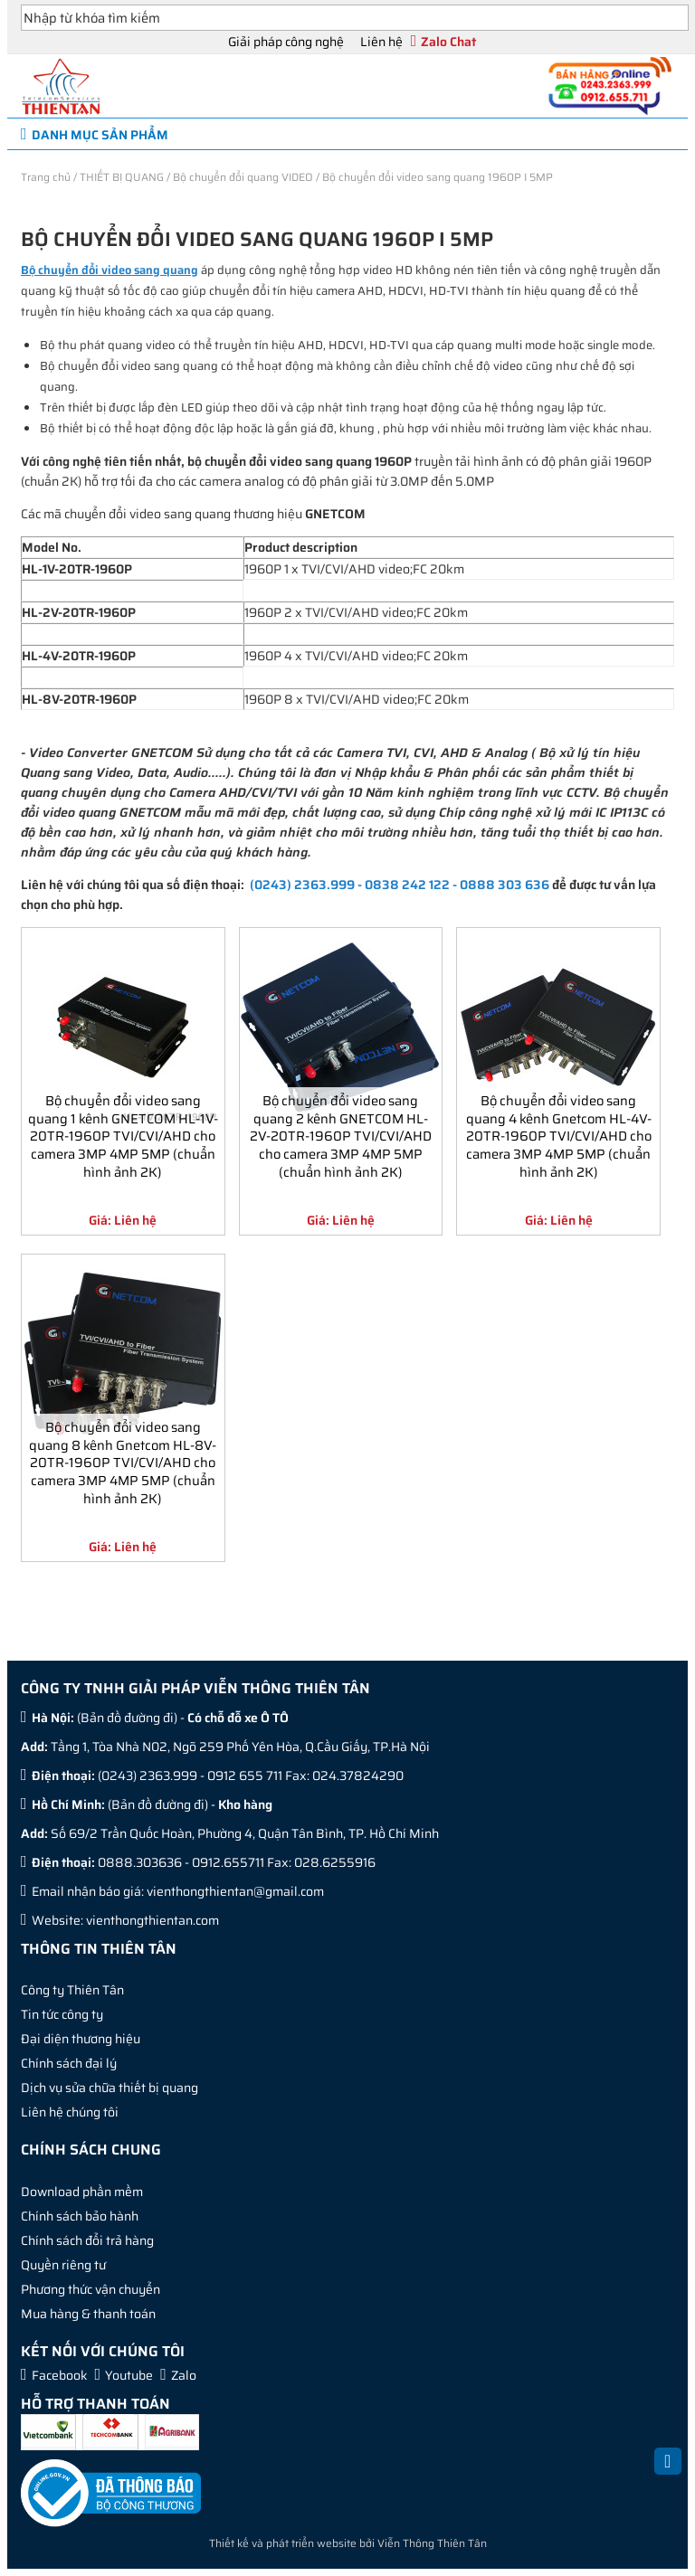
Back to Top (667, 2471)
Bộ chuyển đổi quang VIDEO (243, 176)
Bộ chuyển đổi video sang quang (109, 269)
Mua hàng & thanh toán (88, 2314)
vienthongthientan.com (152, 1920)
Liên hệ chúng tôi (70, 2112)
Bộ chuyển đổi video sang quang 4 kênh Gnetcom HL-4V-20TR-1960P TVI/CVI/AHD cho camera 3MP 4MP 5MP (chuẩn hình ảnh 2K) (559, 1135)
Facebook (60, 2375)
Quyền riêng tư (63, 2265)
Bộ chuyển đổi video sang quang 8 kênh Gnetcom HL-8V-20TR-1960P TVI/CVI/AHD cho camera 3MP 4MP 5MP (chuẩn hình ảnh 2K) (122, 1462)
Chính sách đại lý (69, 2063)
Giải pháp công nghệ (286, 42)
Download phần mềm (82, 2192)
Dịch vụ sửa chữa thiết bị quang (109, 2088)
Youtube (129, 2375)
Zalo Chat (448, 42)
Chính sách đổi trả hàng (87, 2240)
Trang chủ (46, 176)
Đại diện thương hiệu (80, 2039)
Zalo (183, 2375)
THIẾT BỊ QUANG (122, 176)
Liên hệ (381, 42)
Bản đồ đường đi (127, 1718)
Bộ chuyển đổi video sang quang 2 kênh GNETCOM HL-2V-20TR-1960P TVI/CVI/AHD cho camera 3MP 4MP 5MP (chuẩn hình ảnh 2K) (341, 1135)
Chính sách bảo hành (79, 2216)
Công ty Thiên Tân (72, 1990)
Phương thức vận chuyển (90, 2289)
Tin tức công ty (62, 2014)
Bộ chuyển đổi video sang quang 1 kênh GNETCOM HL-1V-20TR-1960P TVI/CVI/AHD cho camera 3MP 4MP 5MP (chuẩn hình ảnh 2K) (123, 1135)
